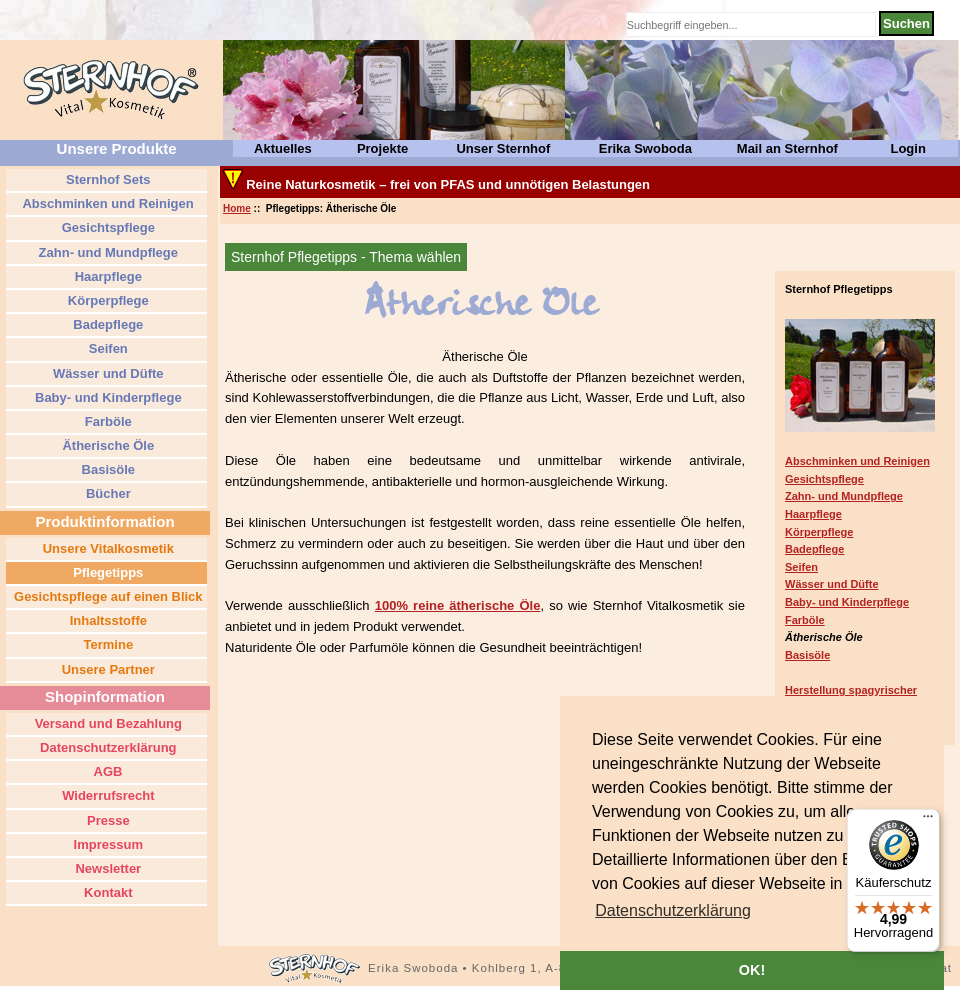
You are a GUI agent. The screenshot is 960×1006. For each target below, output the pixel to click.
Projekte (382, 148)
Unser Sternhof (503, 148)
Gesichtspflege (824, 479)
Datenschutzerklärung (106, 747)
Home (237, 208)
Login (907, 148)
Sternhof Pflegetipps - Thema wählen (346, 257)
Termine (106, 644)
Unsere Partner (106, 669)
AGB (106, 771)
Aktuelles (283, 148)
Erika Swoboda (645, 148)
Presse (106, 820)
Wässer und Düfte (832, 584)
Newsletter (106, 868)
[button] (673, 911)
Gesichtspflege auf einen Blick (106, 596)
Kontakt (107, 892)
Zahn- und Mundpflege (844, 496)
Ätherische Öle (106, 445)
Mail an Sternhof (787, 148)
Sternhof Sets (106, 179)
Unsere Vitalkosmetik (106, 548)
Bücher (106, 493)
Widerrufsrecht (107, 795)
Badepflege (814, 549)
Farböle (805, 620)
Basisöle (807, 655)
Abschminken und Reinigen (857, 461)
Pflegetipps (107, 572)
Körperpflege (819, 532)
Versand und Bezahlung (106, 723)
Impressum (106, 844)
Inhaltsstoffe (106, 620)
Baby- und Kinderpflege (847, 602)
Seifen (801, 567)
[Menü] (928, 821)
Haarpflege (813, 514)
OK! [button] (752, 970)
